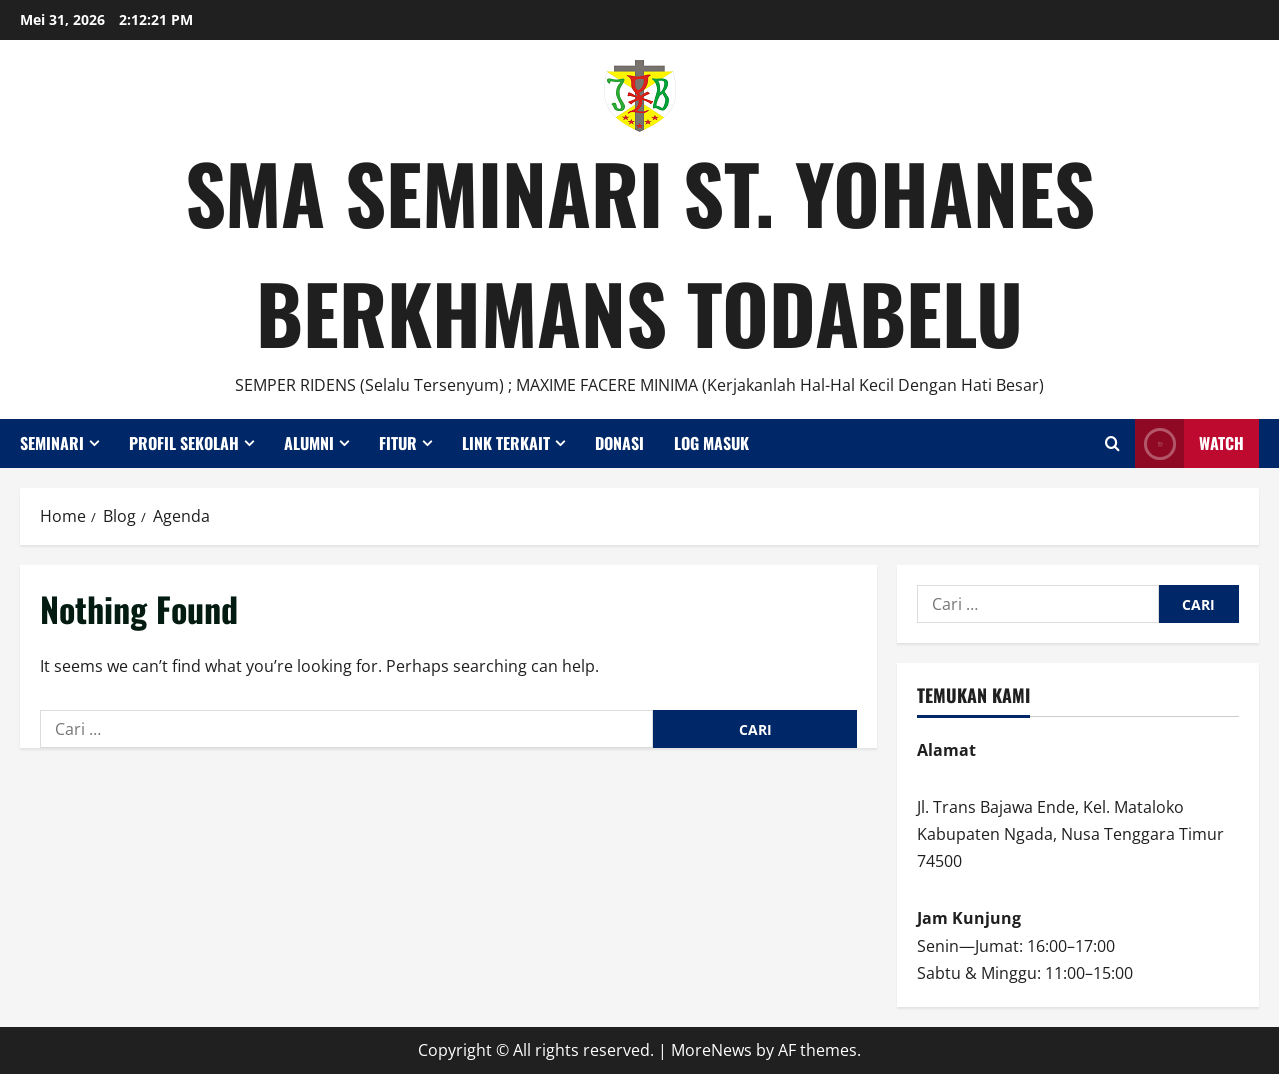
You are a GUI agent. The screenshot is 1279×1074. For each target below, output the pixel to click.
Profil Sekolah (184, 443)
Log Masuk (711, 443)
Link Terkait (506, 443)
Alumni (309, 443)
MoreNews (711, 1050)
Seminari (52, 443)
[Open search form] (1112, 443)
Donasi (619, 443)
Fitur (398, 443)
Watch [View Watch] (1189, 443)
